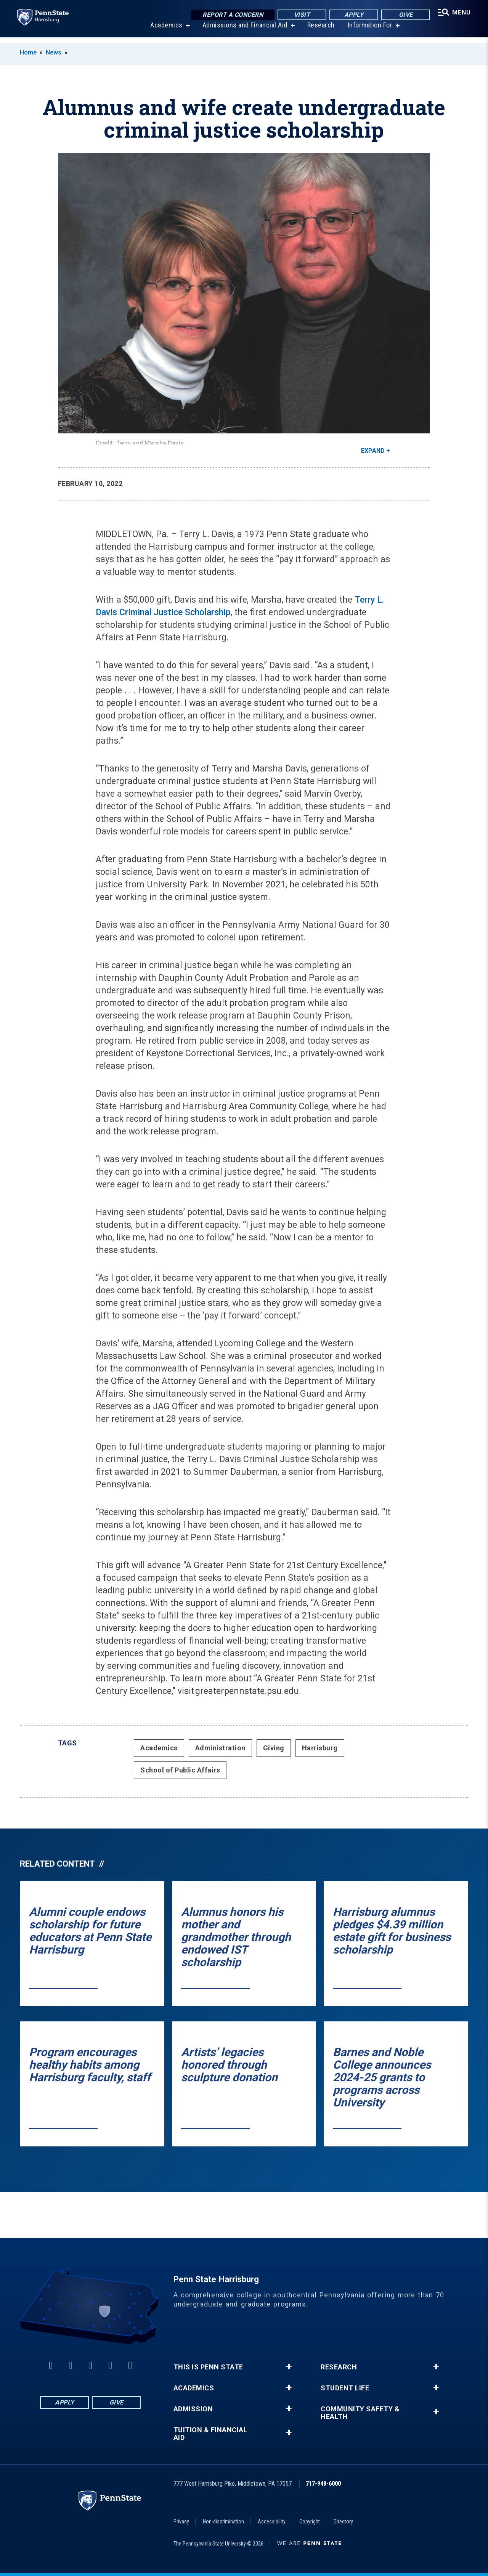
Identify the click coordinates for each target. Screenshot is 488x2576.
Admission (193, 2409)
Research (320, 30)
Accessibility (272, 2521)
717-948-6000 (323, 2483)
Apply (352, 15)
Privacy (181, 2521)
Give (404, 15)
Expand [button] (373, 450)
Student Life (345, 2388)
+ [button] (289, 2367)
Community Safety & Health (360, 2412)
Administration (220, 1748)
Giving (273, 1748)
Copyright (309, 2521)
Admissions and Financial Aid (243, 30)
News (53, 52)
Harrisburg (320, 1748)
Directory (343, 2521)
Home (28, 52)
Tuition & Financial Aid (210, 2433)
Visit (300, 15)
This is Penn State (208, 2367)
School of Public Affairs (180, 1770)
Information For (369, 30)
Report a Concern (231, 15)
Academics (165, 30)
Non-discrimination (223, 2521)
